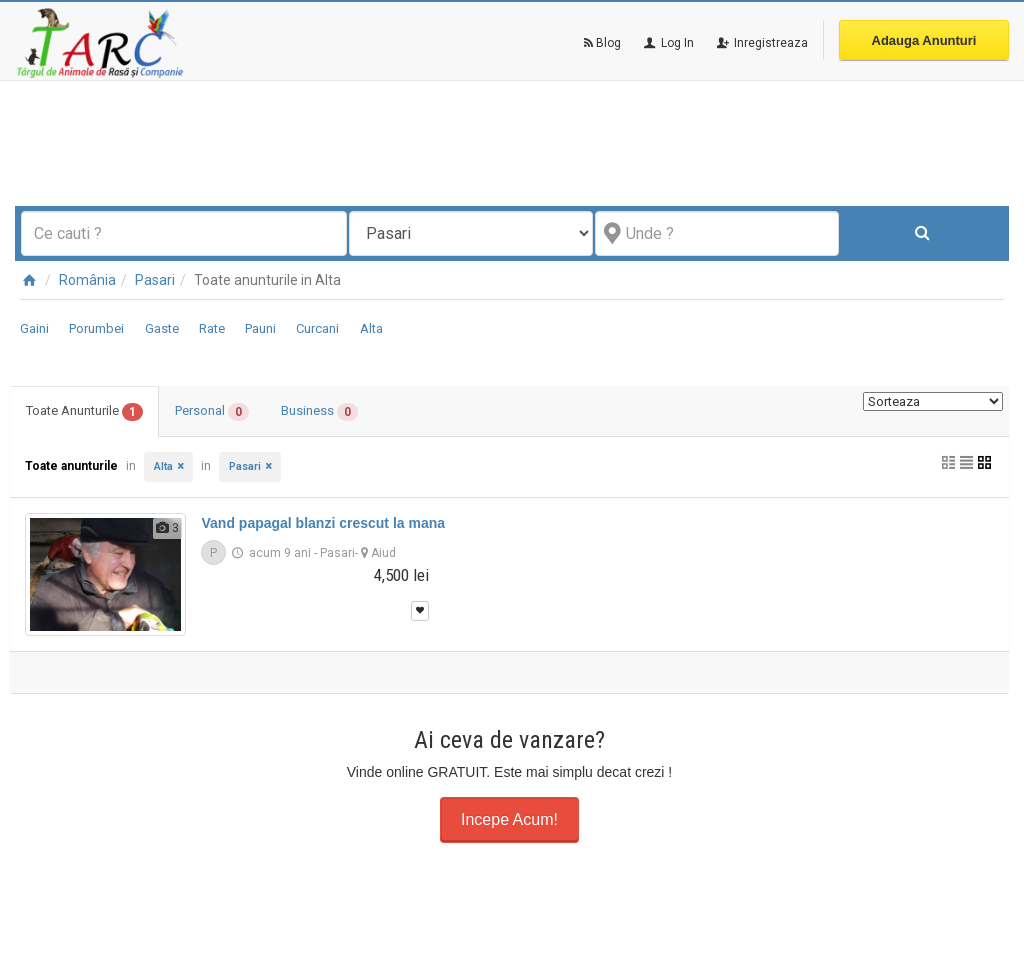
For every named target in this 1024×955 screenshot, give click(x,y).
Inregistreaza (761, 43)
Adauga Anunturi (924, 40)
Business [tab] (319, 412)
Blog (602, 43)
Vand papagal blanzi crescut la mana (323, 523)
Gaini (34, 328)
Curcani (317, 328)
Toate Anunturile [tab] (84, 412)
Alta (371, 328)
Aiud (383, 553)
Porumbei (96, 328)
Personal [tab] (212, 412)
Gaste (162, 328)
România (87, 280)
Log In (667, 43)
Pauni (260, 328)
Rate (212, 328)
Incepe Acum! (509, 819)
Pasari (155, 280)
